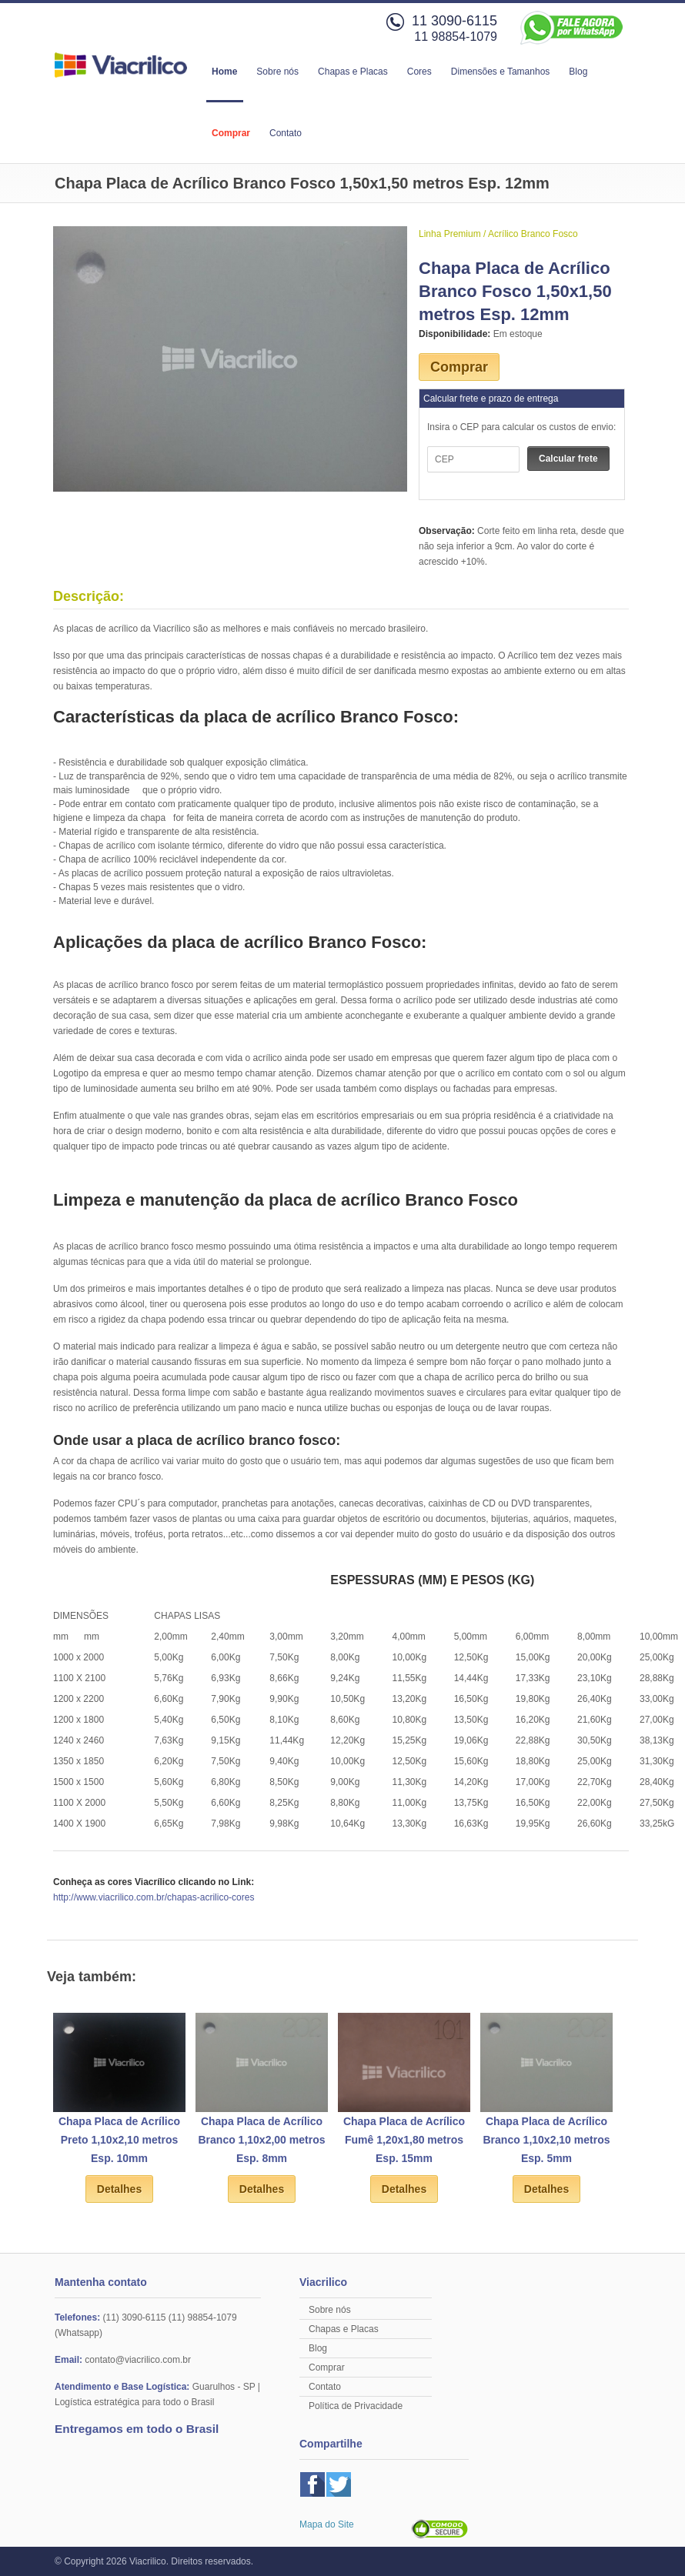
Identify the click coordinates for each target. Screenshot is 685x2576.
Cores (419, 71)
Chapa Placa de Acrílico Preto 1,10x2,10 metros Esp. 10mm (119, 2139)
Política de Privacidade (356, 2406)
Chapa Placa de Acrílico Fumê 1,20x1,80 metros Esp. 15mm (404, 2139)
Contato (285, 133)
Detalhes (119, 2189)
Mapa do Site (326, 2524)
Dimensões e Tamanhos (500, 71)
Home (224, 71)
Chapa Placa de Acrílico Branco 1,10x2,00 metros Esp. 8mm (262, 2139)
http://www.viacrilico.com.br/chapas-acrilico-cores (153, 1897)
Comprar (231, 133)
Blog (578, 71)
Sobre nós (277, 71)
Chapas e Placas (353, 71)
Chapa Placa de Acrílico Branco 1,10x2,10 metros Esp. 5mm (546, 2139)
